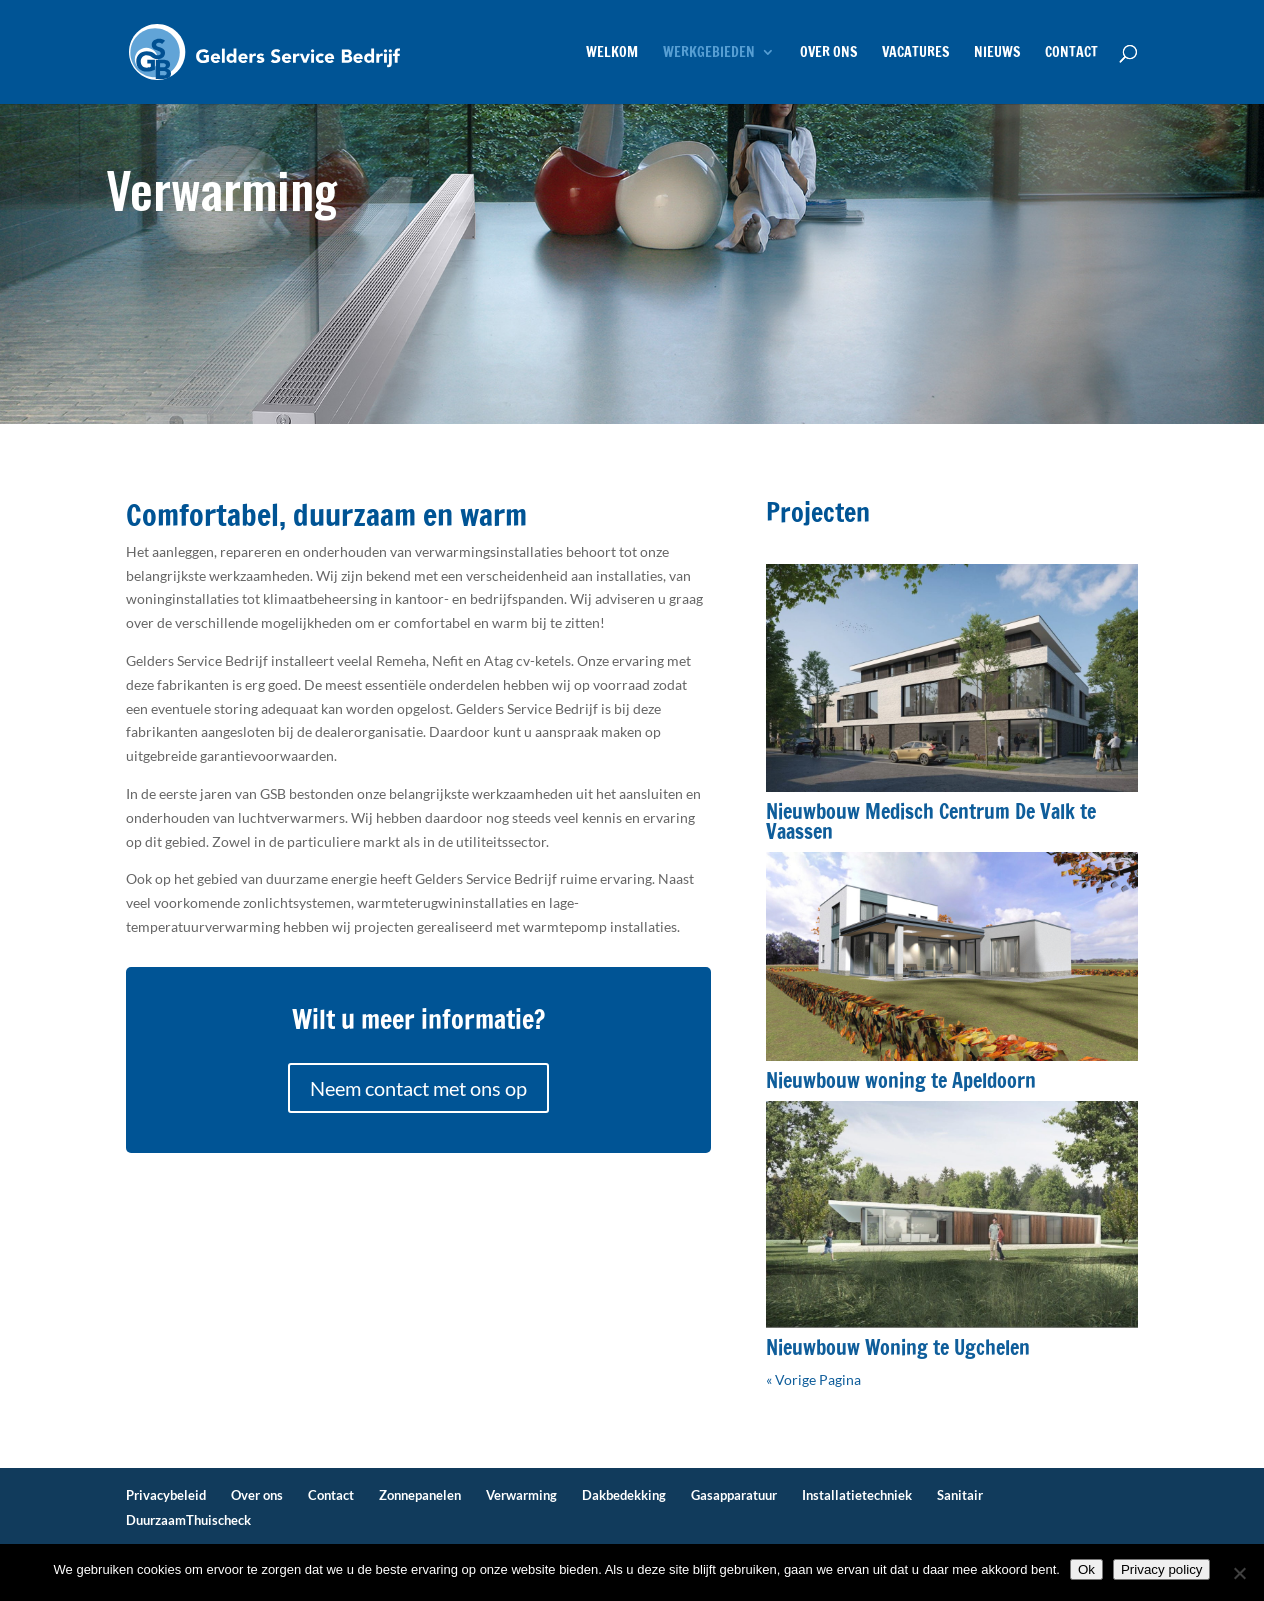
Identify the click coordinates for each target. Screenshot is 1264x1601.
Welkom (612, 53)
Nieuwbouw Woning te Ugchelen (898, 1347)
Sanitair (960, 1495)
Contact (1071, 53)
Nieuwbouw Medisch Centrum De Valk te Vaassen (931, 821)
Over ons (828, 53)
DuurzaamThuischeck (188, 1520)
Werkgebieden (709, 53)
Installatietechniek (857, 1495)
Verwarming (521, 1495)
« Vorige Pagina (813, 1379)
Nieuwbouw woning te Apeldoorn (901, 1080)
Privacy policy (1161, 1569)
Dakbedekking (624, 1495)
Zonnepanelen (420, 1495)
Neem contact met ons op (418, 1088)
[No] (1239, 1573)
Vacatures (915, 53)
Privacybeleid (166, 1495)
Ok (1086, 1569)
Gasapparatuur (734, 1495)
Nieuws (997, 53)
